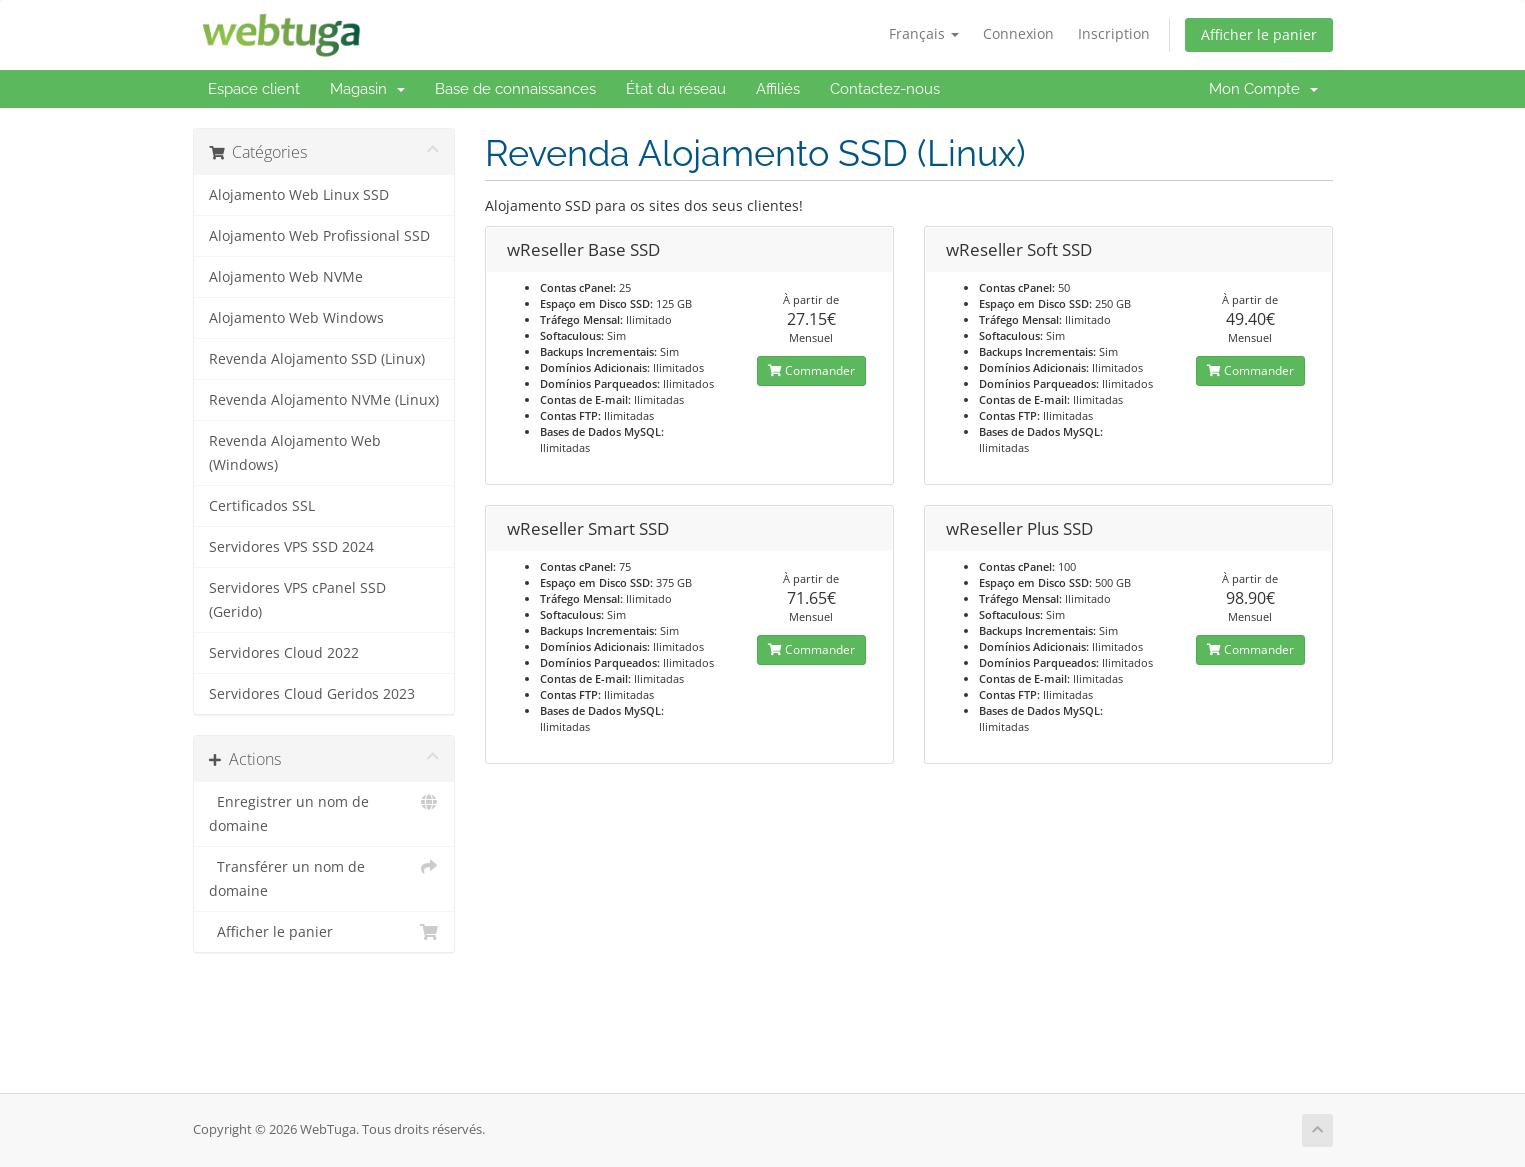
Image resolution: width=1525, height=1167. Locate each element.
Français (924, 33)
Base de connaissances (515, 89)
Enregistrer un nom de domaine (324, 812)
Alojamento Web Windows (296, 318)
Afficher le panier (1259, 34)
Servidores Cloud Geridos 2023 (312, 694)
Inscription (1114, 33)
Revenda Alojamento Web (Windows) (295, 453)
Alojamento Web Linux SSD (299, 195)
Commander (811, 370)
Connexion (1018, 33)
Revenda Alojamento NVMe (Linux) (324, 400)
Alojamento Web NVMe (286, 277)
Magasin (367, 89)
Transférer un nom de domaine (324, 877)
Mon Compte (1263, 89)
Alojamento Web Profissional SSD (319, 236)
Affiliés (778, 89)
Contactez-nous (885, 89)
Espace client (254, 89)
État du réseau (676, 89)
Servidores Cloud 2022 (284, 653)
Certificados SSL (262, 506)
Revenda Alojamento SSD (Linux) (317, 359)
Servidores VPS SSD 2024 (291, 547)
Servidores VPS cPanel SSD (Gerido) (297, 600)
